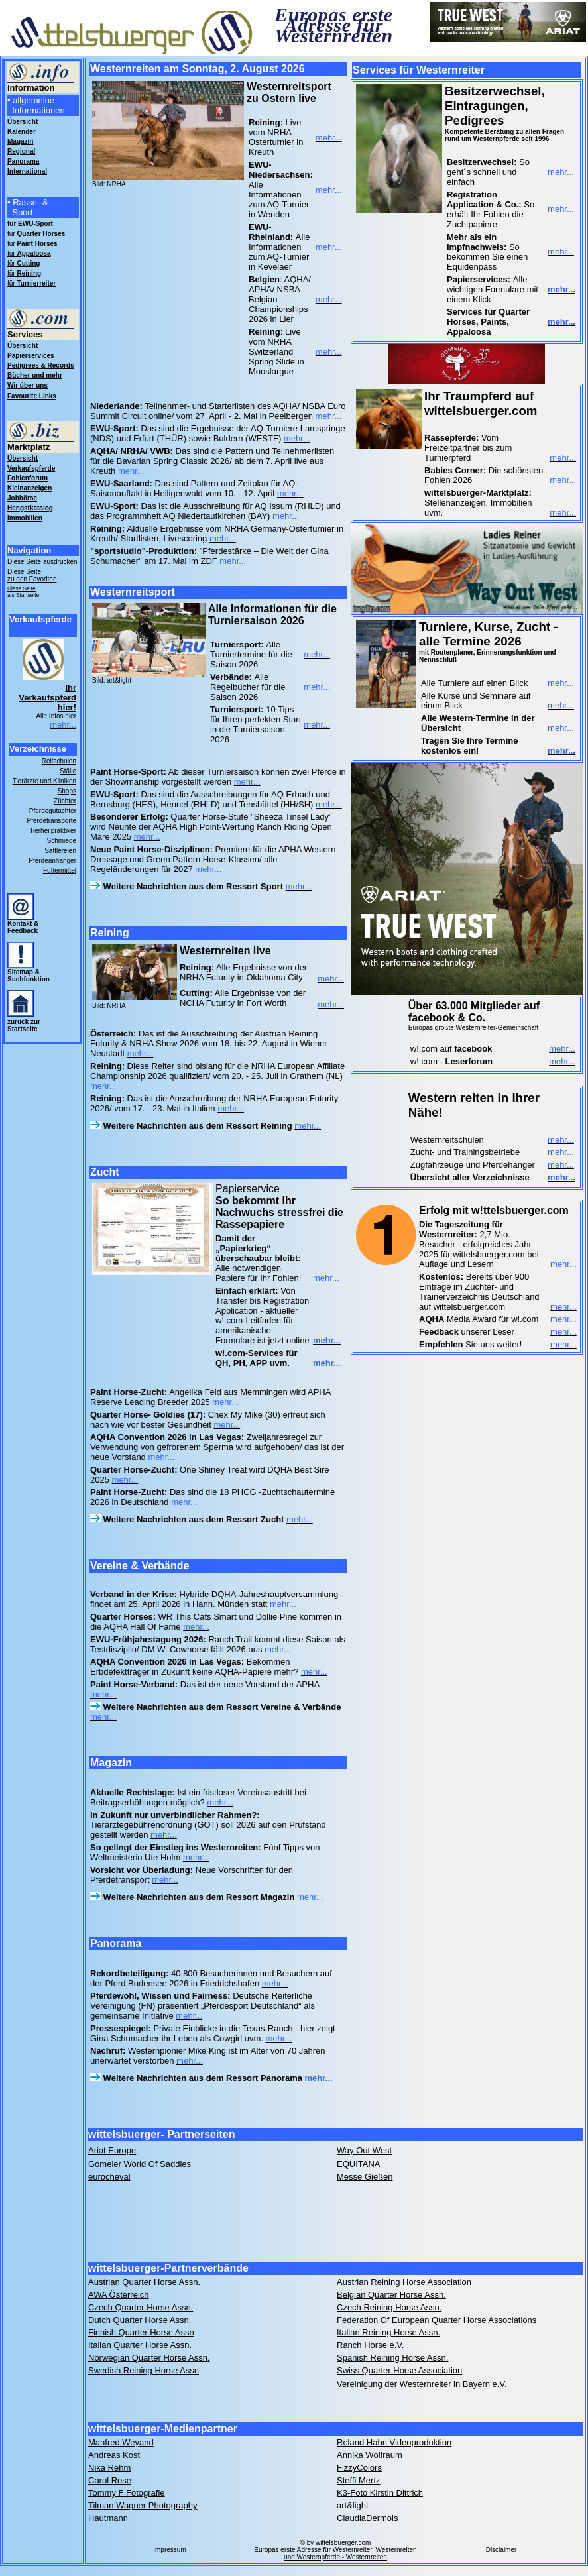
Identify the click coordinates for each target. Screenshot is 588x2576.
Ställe (68, 771)
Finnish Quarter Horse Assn (141, 2332)
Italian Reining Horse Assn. (388, 2332)
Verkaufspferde (31, 468)
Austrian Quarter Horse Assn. (144, 2282)
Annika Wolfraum (369, 2455)
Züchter (65, 801)
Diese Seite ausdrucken (42, 561)
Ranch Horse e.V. (370, 2345)
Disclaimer (501, 2549)
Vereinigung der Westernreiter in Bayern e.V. (422, 2384)
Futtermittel (59, 870)
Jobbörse (22, 498)
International (27, 171)
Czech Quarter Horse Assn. (140, 2307)
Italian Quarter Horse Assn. (140, 2345)
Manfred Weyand (121, 2442)
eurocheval (109, 2177)
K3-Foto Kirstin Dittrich (380, 2493)
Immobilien (24, 518)
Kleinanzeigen (29, 488)
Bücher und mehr (34, 375)
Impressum (169, 2549)
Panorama (23, 161)
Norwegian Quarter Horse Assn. (149, 2358)
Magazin (20, 141)
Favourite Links (31, 396)
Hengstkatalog (30, 508)
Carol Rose (109, 2480)
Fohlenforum (27, 478)
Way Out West (364, 2150)
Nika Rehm (109, 2468)
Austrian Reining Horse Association (404, 2282)
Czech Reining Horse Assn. (389, 2307)
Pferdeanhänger (52, 860)
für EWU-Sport (30, 223)
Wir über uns (27, 385)
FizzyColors (359, 2468)
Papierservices (30, 355)
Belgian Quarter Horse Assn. (391, 2295)
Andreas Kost (114, 2455)
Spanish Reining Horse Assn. (392, 2358)
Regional (21, 151)
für (36, 233)
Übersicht (22, 345)
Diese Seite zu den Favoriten (32, 575)
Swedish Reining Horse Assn (143, 2370)
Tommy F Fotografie (126, 2493)
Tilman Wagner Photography (143, 2505)
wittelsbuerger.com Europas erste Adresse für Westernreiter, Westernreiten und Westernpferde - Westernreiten (335, 2550)
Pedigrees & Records (40, 365)
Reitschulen (59, 761)
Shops (67, 791)
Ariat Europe (112, 2150)
